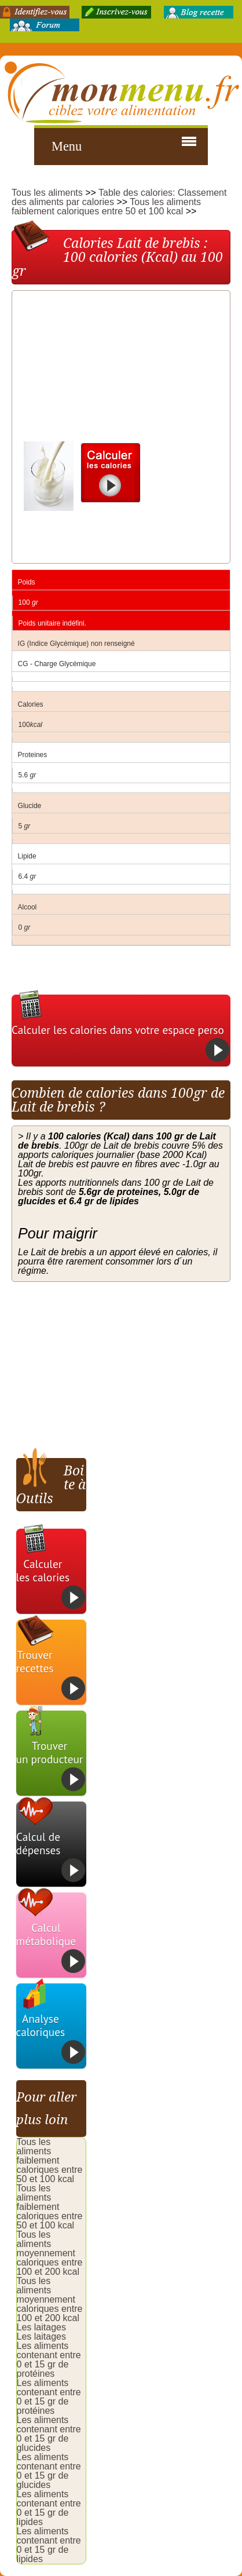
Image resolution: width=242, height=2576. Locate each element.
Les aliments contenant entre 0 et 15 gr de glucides (49, 2434)
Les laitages (41, 2327)
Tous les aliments (47, 193)
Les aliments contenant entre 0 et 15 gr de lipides (49, 2508)
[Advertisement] (105, 369)
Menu (67, 146)
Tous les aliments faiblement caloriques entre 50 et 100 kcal (106, 206)
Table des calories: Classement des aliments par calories (119, 197)
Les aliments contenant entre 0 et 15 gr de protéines (49, 2359)
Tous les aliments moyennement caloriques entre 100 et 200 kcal (50, 2253)
